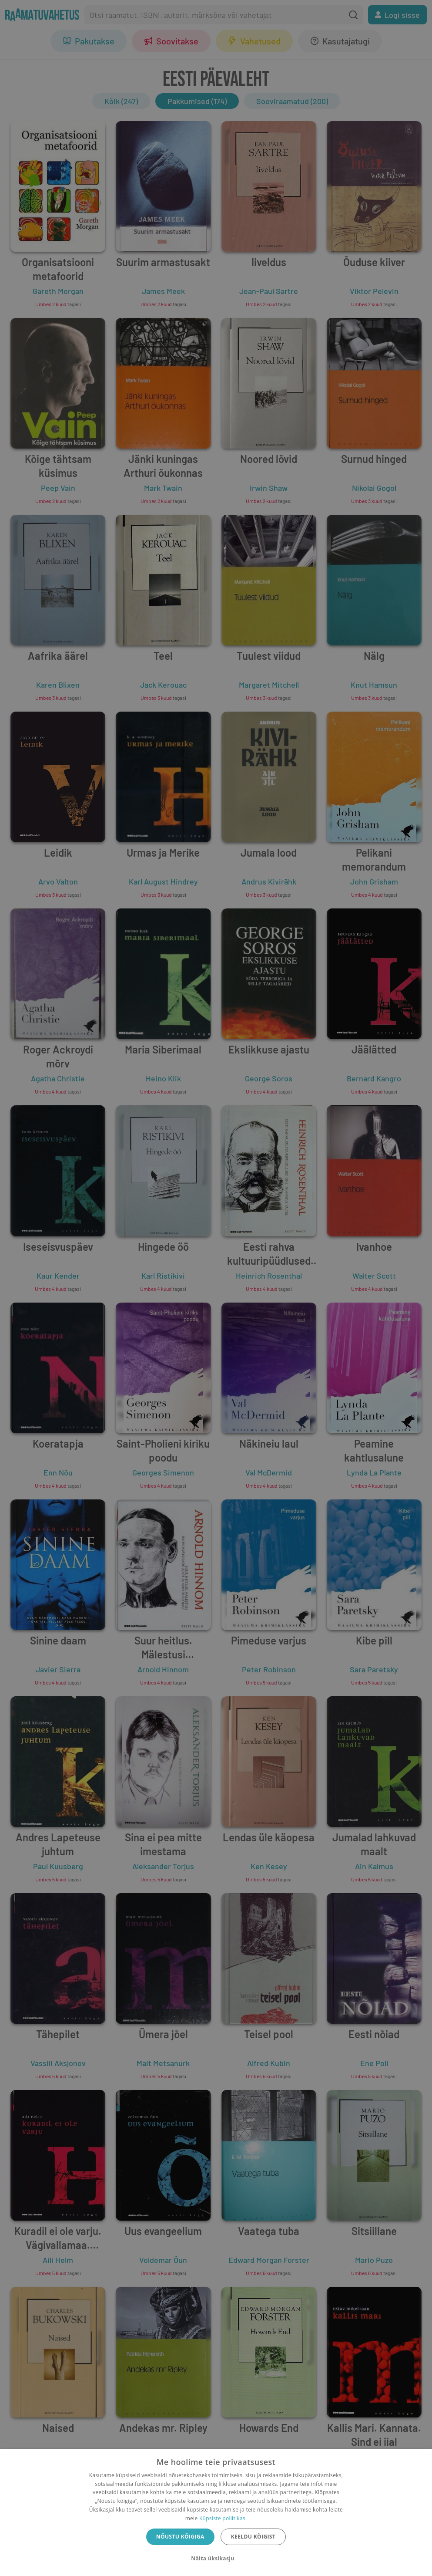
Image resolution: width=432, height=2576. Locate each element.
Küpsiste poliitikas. (223, 2518)
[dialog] (216, 2512)
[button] (216, 2559)
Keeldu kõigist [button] (253, 2536)
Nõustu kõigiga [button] (180, 2536)
